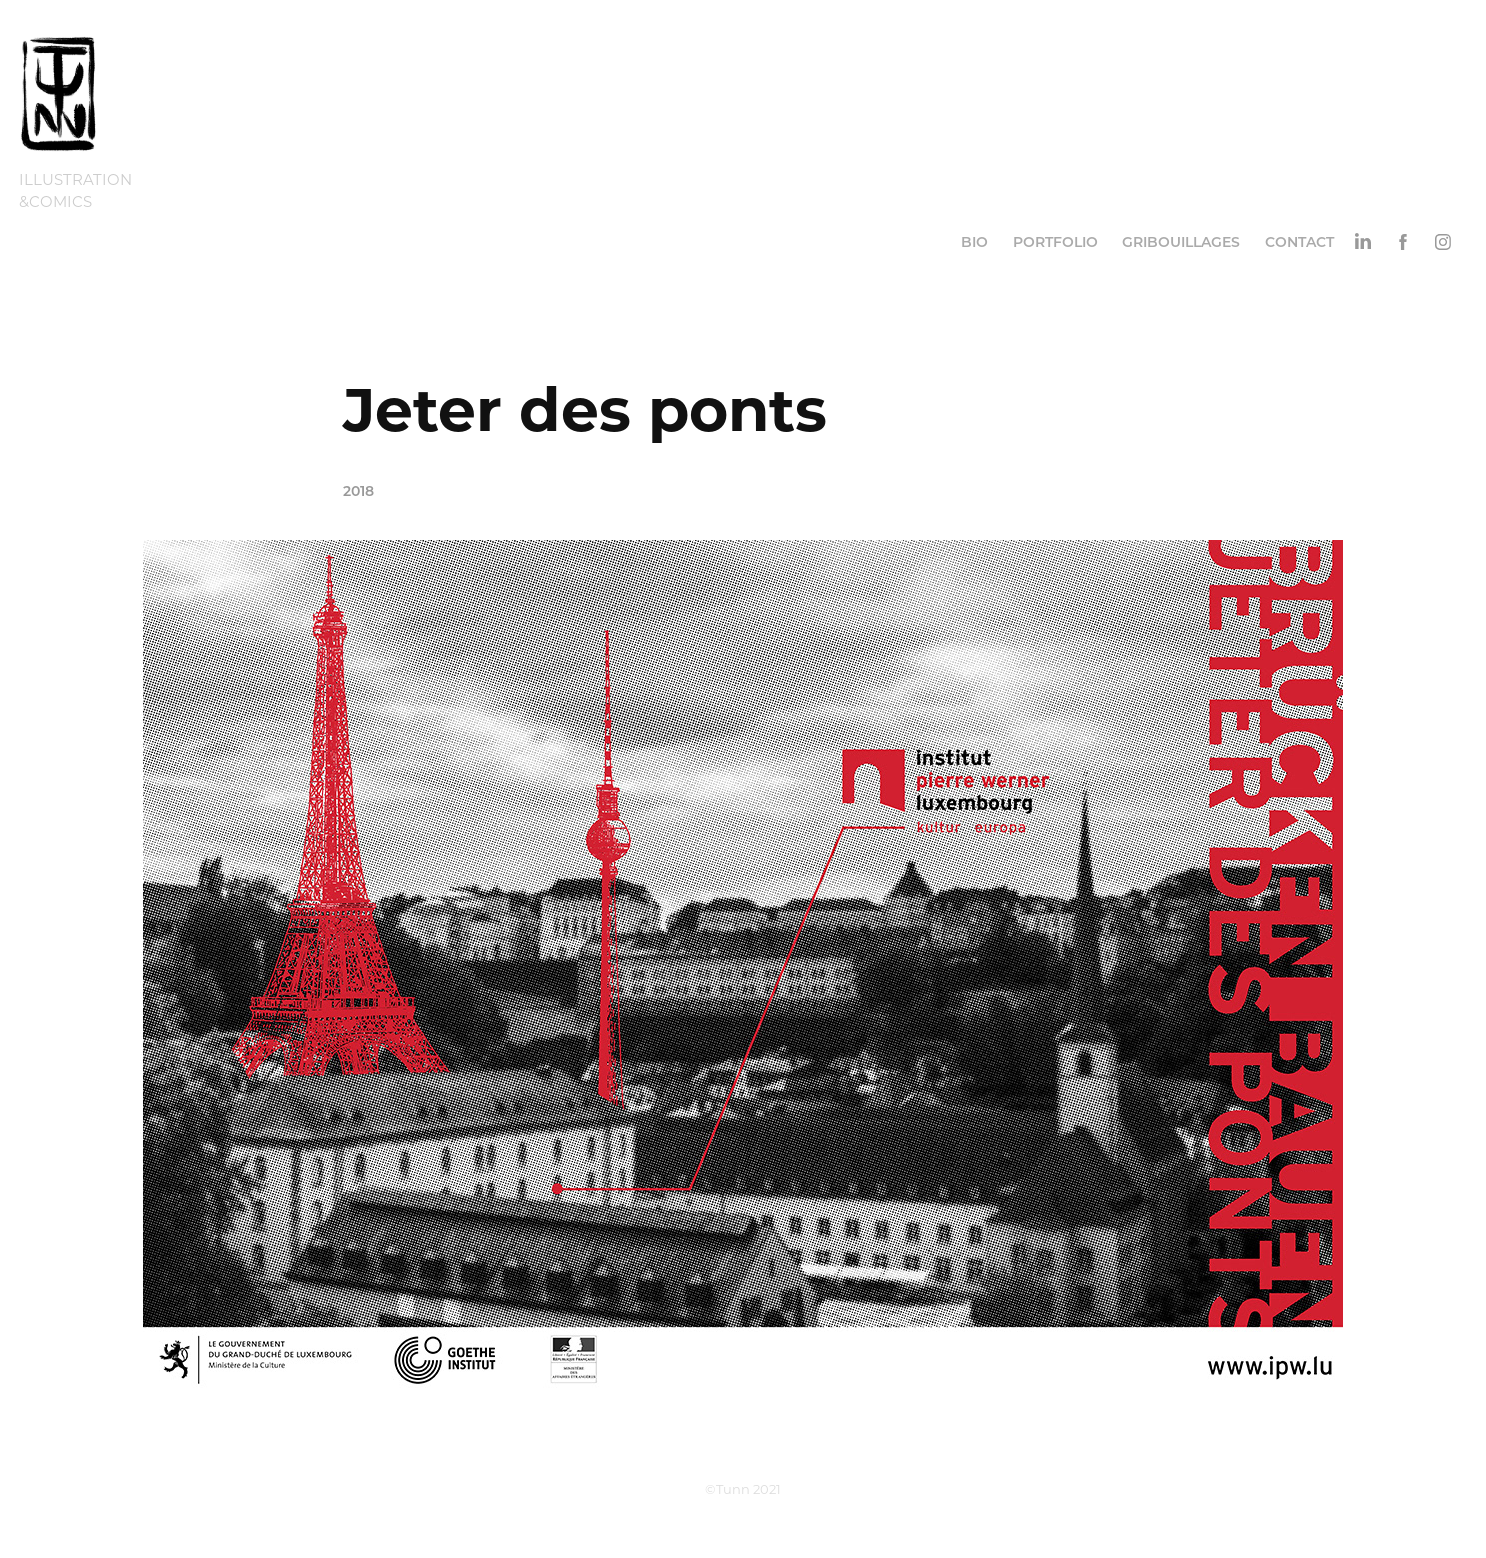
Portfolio (1055, 241)
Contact (1299, 241)
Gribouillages (1181, 241)
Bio (974, 241)
